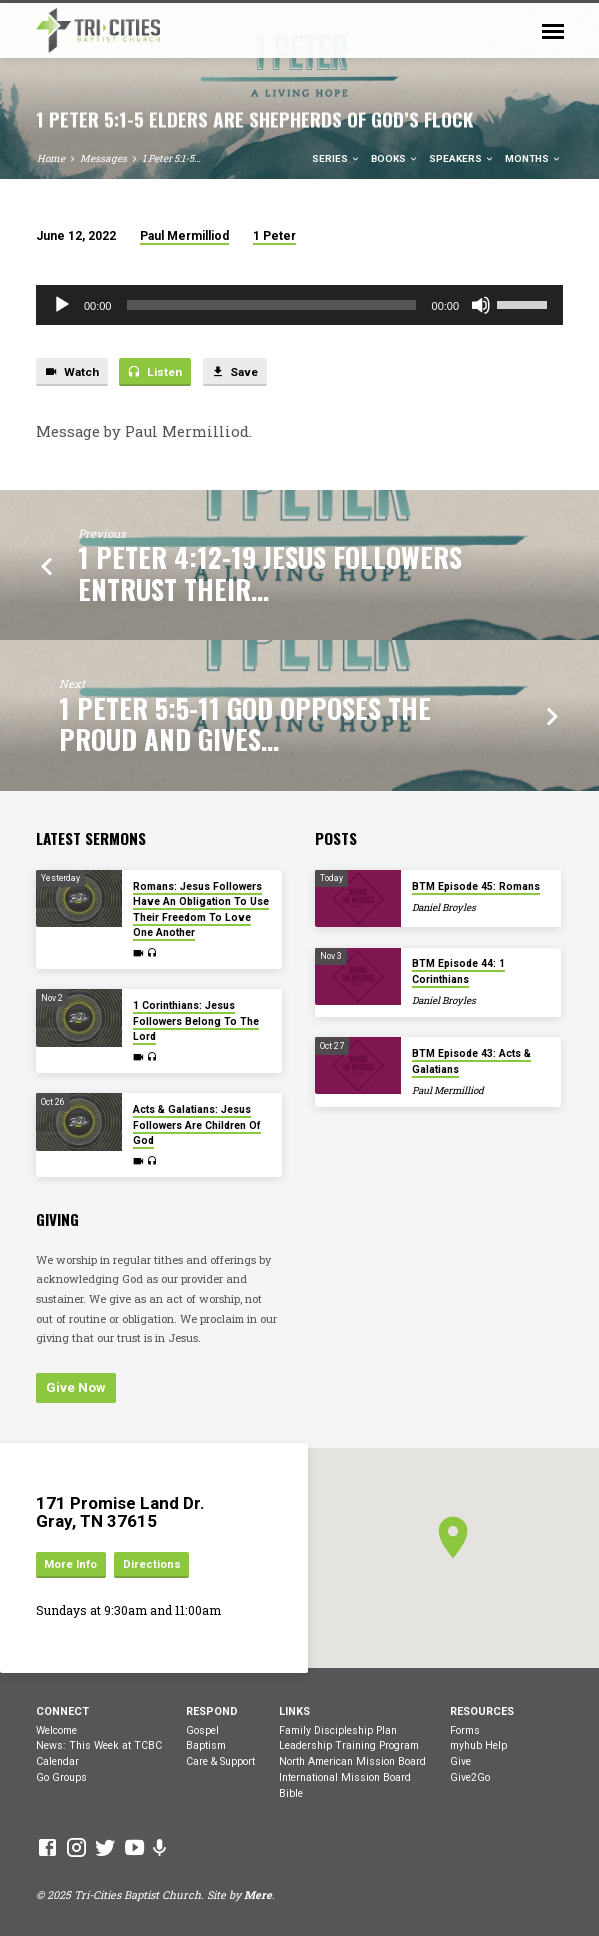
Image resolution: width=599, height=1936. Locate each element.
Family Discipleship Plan (338, 1730)
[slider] (271, 305)
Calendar (57, 1761)
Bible (291, 1793)
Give (460, 1761)
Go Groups (61, 1777)
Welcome (56, 1730)
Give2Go (470, 1777)
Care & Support (220, 1761)
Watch (71, 372)
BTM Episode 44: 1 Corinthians (458, 971)
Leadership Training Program (349, 1745)
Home (51, 158)
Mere (258, 1895)
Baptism (206, 1745)
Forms (465, 1730)
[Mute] (481, 305)
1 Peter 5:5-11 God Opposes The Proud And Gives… (245, 723)
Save (234, 372)
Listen (154, 372)
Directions (152, 1564)
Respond (212, 1711)
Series (336, 158)
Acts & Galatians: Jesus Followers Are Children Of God (197, 1125)
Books (395, 158)
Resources (482, 1711)
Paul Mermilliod (184, 236)
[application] (299, 305)
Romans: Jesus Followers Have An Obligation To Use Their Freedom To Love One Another (201, 909)
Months (533, 158)
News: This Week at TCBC (99, 1745)
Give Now (76, 1387)
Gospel (202, 1730)
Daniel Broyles (444, 907)
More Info (70, 1564)
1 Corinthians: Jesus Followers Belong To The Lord (196, 1021)
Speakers (462, 158)
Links (294, 1711)
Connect (62, 1711)
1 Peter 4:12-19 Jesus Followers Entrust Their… (270, 572)
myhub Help (478, 1745)
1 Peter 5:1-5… (171, 158)
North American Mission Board (352, 1761)
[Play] (62, 305)
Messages (103, 158)
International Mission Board (345, 1777)
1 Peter (274, 236)
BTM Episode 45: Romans (476, 886)
